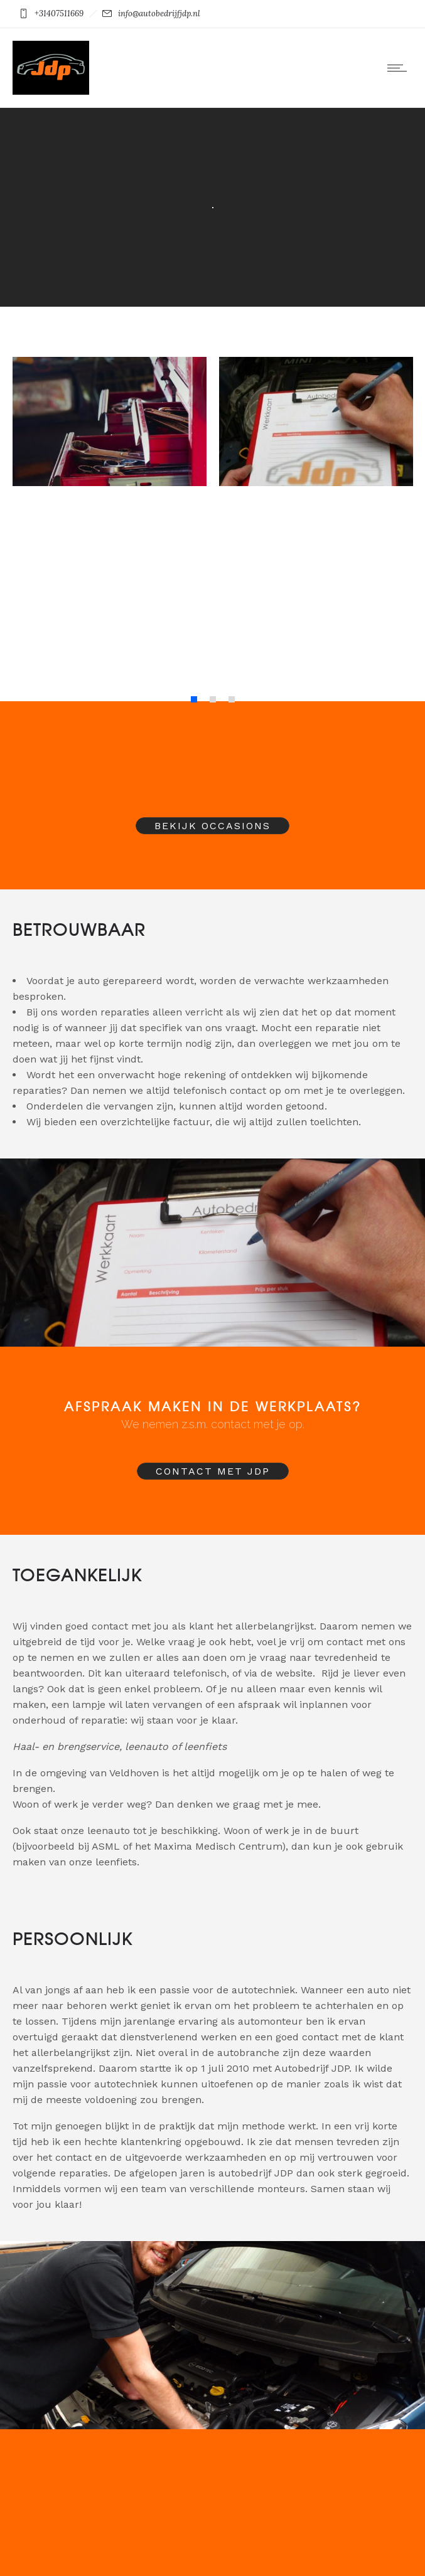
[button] (194, 699)
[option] (109, 498)
